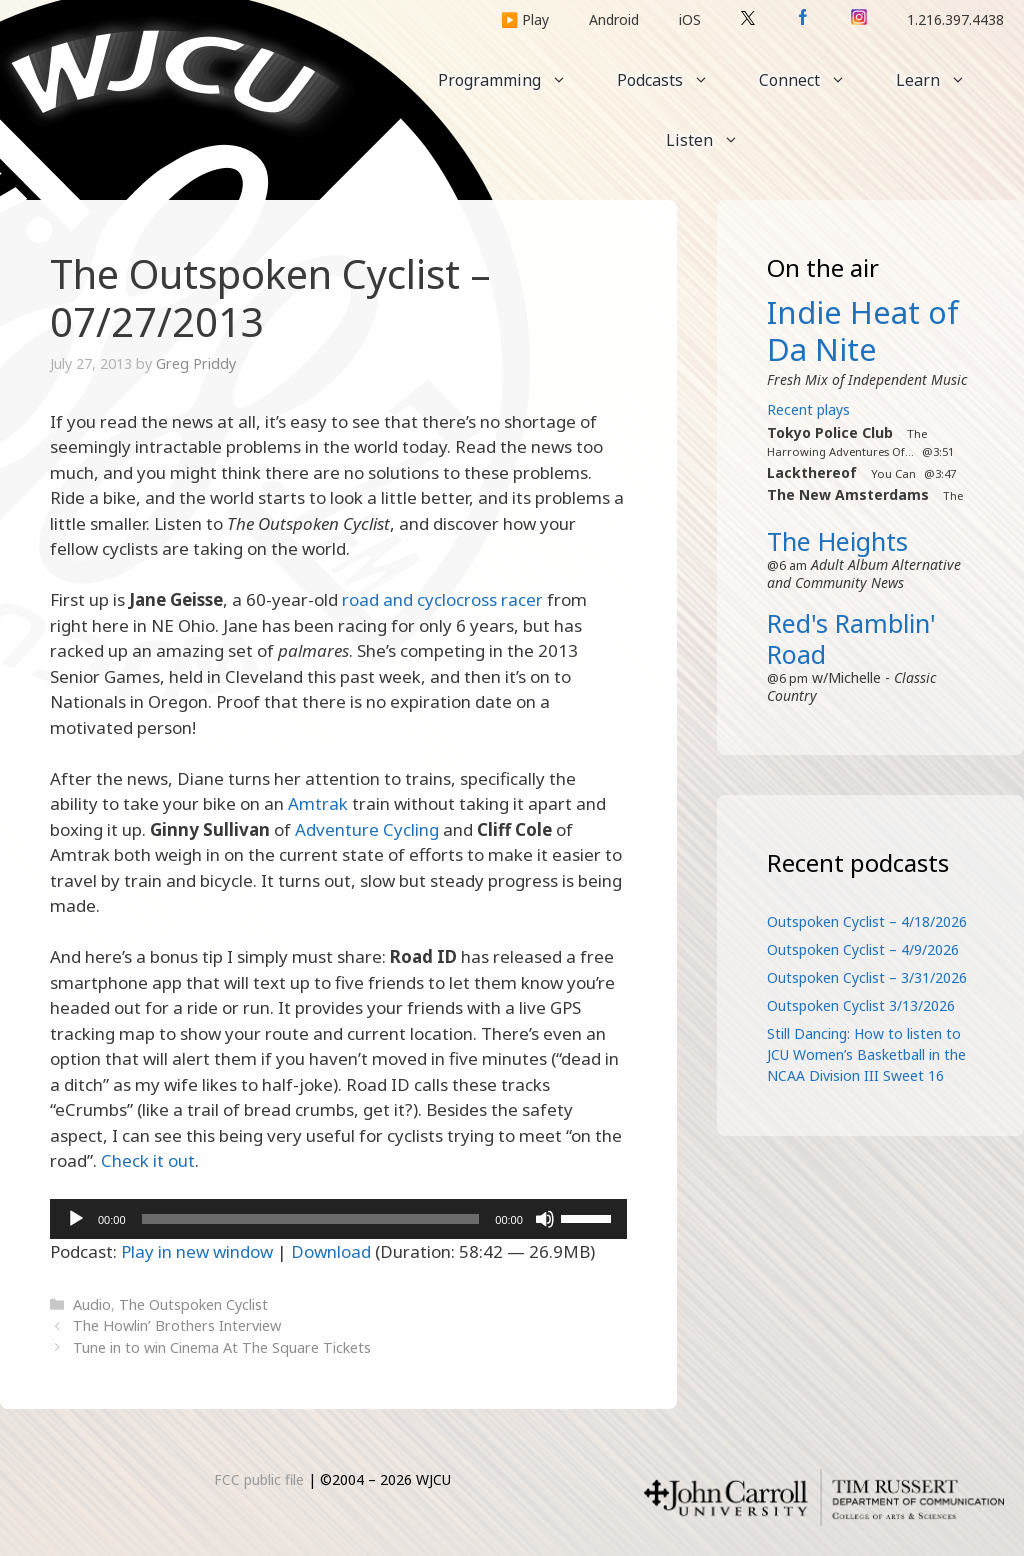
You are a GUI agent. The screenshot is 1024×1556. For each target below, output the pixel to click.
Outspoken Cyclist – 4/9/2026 (863, 949)
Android (614, 19)
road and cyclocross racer (442, 599)
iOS (690, 19)
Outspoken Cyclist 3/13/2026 (861, 1005)
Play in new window (197, 1251)
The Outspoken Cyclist (193, 1304)
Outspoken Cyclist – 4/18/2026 (867, 921)
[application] (338, 1219)
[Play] (76, 1219)
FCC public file (259, 1479)
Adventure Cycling (367, 829)
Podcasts (675, 80)
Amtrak (318, 803)
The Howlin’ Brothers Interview (177, 1325)
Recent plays (808, 409)
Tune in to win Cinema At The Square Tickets (222, 1347)
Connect (815, 80)
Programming (515, 80)
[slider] (311, 1219)
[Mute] (545, 1219)
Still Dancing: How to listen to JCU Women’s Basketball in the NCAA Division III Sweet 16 (866, 1054)
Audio (92, 1304)
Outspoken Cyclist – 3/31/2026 (867, 977)
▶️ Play (525, 19)
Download (331, 1251)
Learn (943, 80)
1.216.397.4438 (955, 19)
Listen (715, 140)
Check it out (148, 1160)
